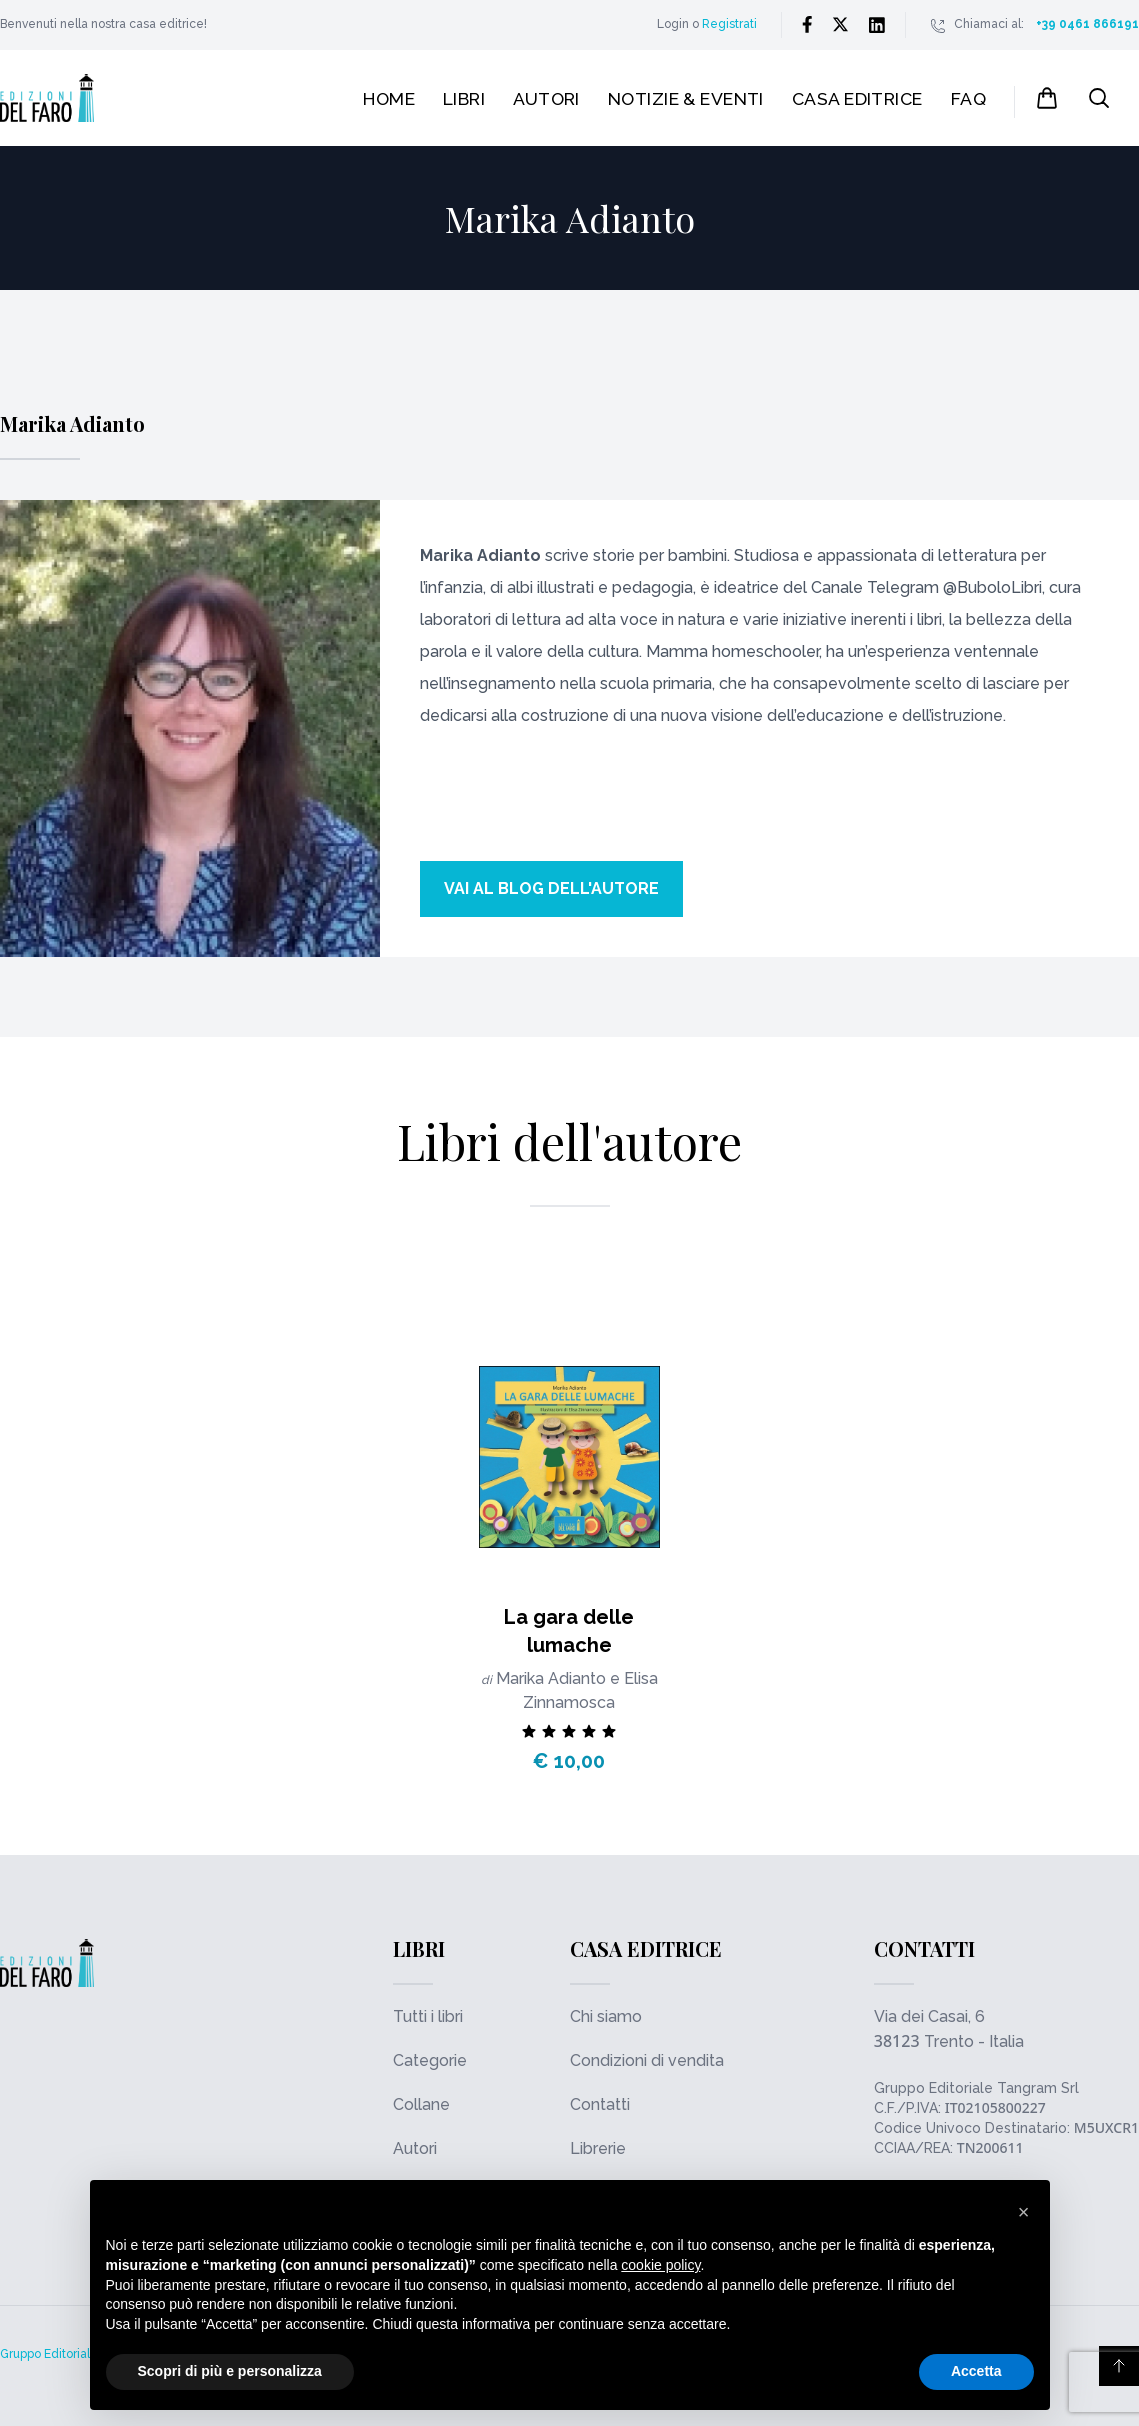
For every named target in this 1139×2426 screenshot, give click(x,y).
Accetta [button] (976, 2371)
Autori (546, 98)
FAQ (968, 98)
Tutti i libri (428, 2016)
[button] (1024, 2212)
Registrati (729, 24)
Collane (421, 2104)
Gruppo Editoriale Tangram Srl (976, 2088)
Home (389, 98)
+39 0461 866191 (1087, 24)
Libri (464, 98)
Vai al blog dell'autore (551, 888)
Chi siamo (606, 2016)
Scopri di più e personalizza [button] (230, 2371)
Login (673, 24)
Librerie (598, 2148)
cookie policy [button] (660, 2265)
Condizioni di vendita (647, 2060)
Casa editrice (857, 98)
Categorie (430, 2060)
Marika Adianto (553, 1678)
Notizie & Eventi (686, 98)
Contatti (600, 2104)
